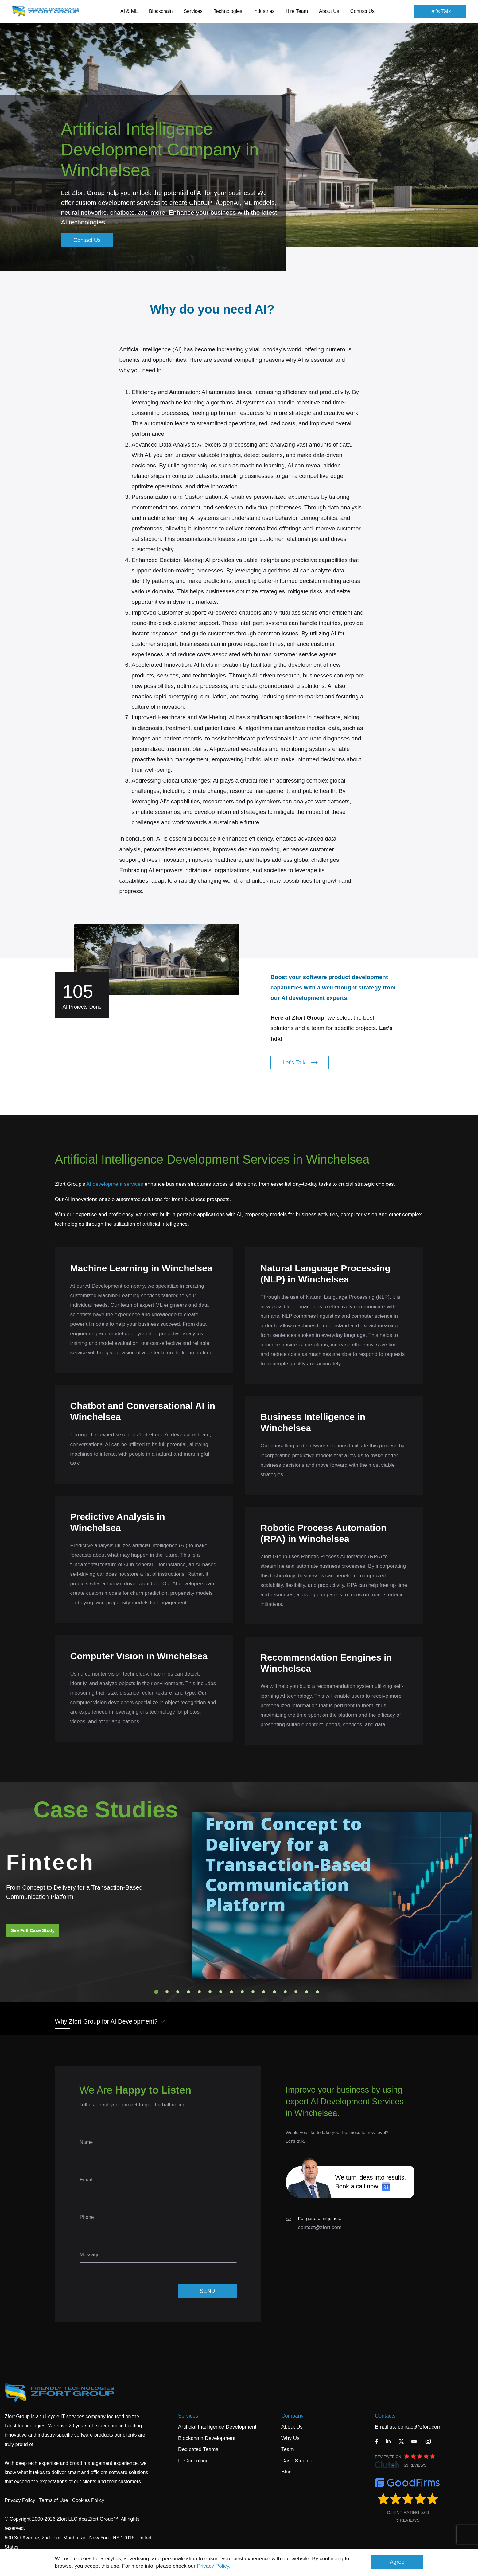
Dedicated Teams (198, 2449)
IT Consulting (193, 2461)
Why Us (290, 2438)
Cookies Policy (88, 2500)
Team (287, 2449)
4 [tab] (188, 1991)
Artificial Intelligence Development (217, 2427)
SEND (207, 2291)
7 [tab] (220, 1991)
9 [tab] (242, 1991)
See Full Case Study (33, 1930)
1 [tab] (156, 1991)
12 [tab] (274, 1991)
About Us (292, 2427)
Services (188, 2416)
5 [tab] (199, 1991)
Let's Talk (439, 11)
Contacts (385, 2416)
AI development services (114, 1184)
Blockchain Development (206, 2438)
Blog (286, 2472)
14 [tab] (295, 1991)
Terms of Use (53, 2500)
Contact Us (362, 11)
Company (292, 2416)
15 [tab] (306, 1991)
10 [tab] (253, 1991)
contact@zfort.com (320, 2227)
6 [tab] (210, 1991)
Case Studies (296, 2461)
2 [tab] (167, 1991)
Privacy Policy (213, 2566)
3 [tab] (177, 1991)
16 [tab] (317, 1991)
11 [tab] (263, 1991)
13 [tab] (285, 1991)
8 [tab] (231, 1991)
